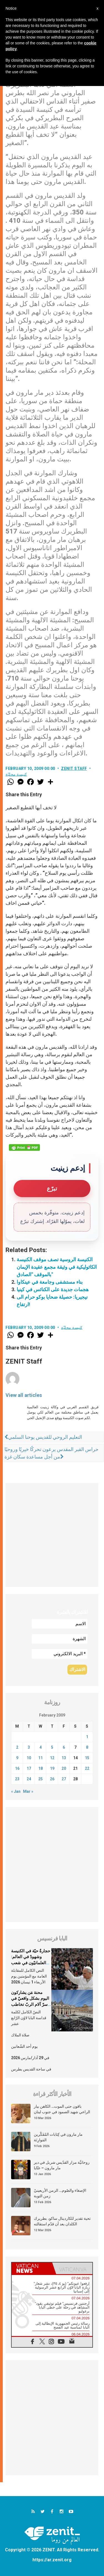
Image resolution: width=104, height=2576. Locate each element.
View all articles (24, 1395)
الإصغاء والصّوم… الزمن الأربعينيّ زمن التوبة (60, 2193)
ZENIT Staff (74, 768)
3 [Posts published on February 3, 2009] (29, 1747)
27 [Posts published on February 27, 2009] (64, 1779)
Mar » (28, 1791)
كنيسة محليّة (16, 774)
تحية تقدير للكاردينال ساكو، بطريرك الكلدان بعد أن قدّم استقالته (62, 2221)
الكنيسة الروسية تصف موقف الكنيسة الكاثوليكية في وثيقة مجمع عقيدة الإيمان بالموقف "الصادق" (57, 1267)
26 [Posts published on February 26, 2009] (52, 1779)
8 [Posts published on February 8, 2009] (87, 1747)
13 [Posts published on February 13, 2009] (64, 1758)
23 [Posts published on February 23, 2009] (17, 1779)
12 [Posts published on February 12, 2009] (52, 1758)
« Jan (16, 1791)
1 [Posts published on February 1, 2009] (87, 1737)
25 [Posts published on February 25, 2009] (40, 1779)
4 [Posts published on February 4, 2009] (40, 1747)
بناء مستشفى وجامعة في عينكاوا (50, 1282)
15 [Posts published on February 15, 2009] (87, 1758)
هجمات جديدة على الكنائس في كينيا (53, 1289)
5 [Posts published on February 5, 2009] (52, 1747)
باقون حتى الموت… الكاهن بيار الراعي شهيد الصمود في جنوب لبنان (62, 2109)
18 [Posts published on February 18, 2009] (40, 1768)
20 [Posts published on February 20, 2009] (64, 1768)
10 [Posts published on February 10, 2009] (29, 1758)
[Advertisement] (52, 1535)
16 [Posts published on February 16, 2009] (17, 1768)
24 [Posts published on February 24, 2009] (29, 1779)
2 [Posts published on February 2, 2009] (17, 1747)
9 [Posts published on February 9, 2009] (17, 1758)
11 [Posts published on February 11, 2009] (40, 1758)
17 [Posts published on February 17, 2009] (29, 1768)
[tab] (32, 2268)
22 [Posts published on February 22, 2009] (87, 1768)
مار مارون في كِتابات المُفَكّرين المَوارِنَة (58, 2137)
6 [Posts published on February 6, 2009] (64, 1747)
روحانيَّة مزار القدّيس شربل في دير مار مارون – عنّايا (62, 2165)
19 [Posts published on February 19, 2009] (52, 1768)
